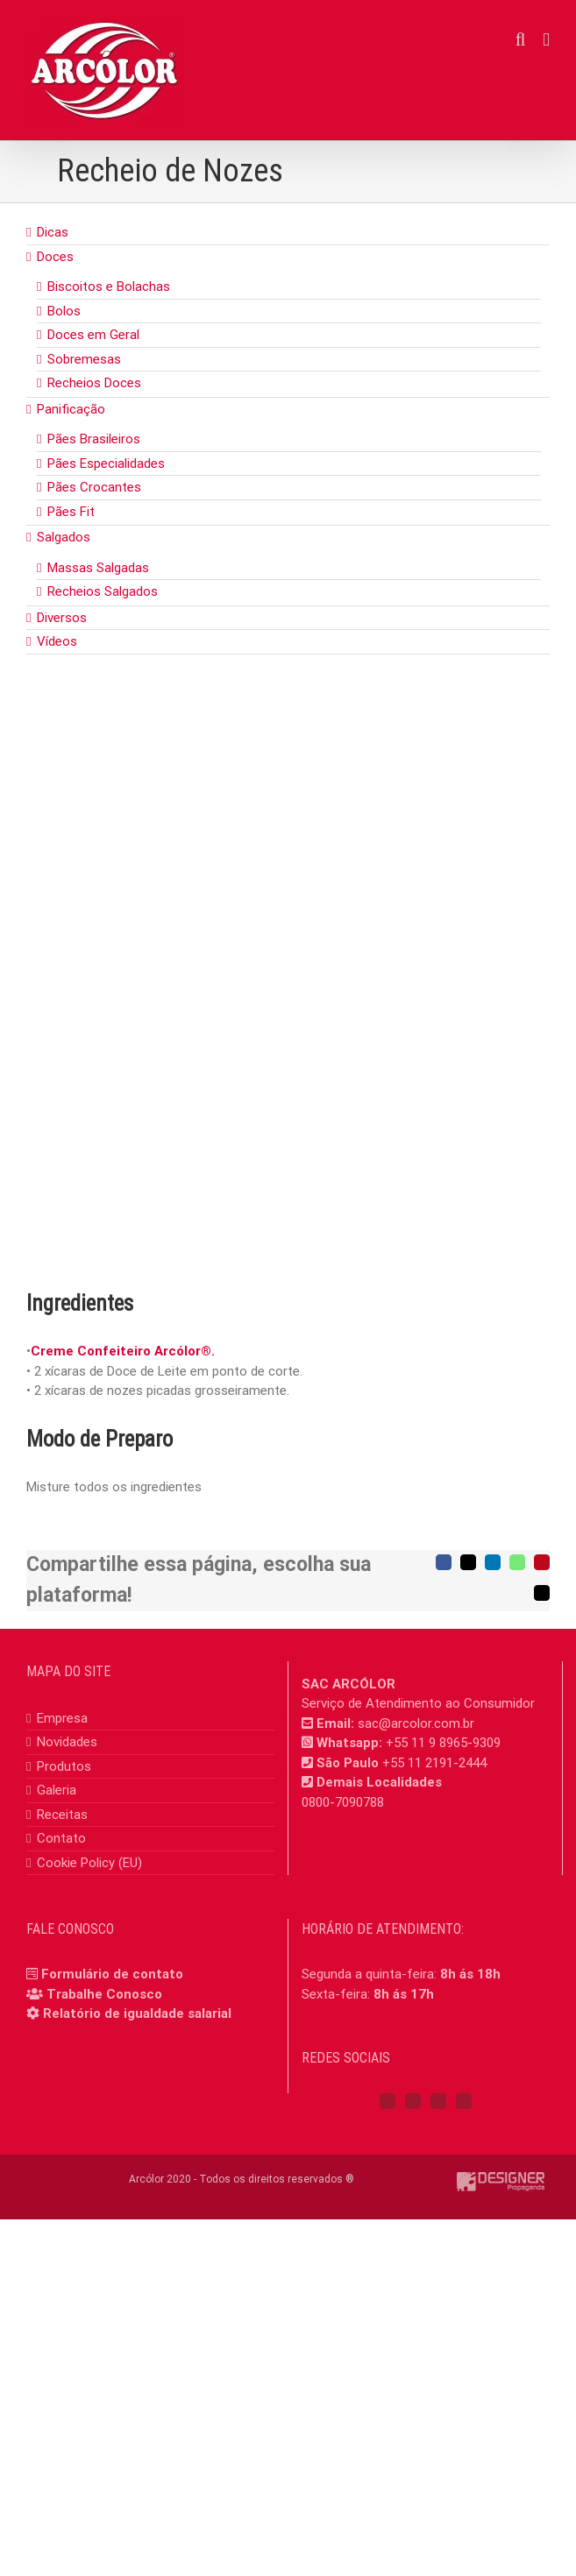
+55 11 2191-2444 (434, 1763)
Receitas (62, 1814)
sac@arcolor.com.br (416, 1723)
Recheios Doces (94, 383)
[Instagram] (413, 2101)
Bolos (64, 311)
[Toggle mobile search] (521, 40)
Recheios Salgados (102, 591)
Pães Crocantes (94, 487)
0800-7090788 (343, 1802)
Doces (55, 257)
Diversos (62, 618)
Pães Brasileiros (93, 439)
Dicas (52, 232)
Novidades (67, 1742)
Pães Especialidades (106, 463)
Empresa (62, 1718)
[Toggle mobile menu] (546, 40)
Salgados (63, 537)
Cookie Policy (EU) (89, 1863)
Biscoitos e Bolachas (108, 286)
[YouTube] (438, 2101)
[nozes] (288, 999)
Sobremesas (84, 359)
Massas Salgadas (98, 568)
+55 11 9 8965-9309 (443, 1743)
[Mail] (464, 2101)
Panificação (71, 409)
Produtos (64, 1766)
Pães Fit (71, 512)
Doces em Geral (93, 335)
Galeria (56, 1790)
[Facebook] (387, 2101)
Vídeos (57, 641)
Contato (61, 1838)
